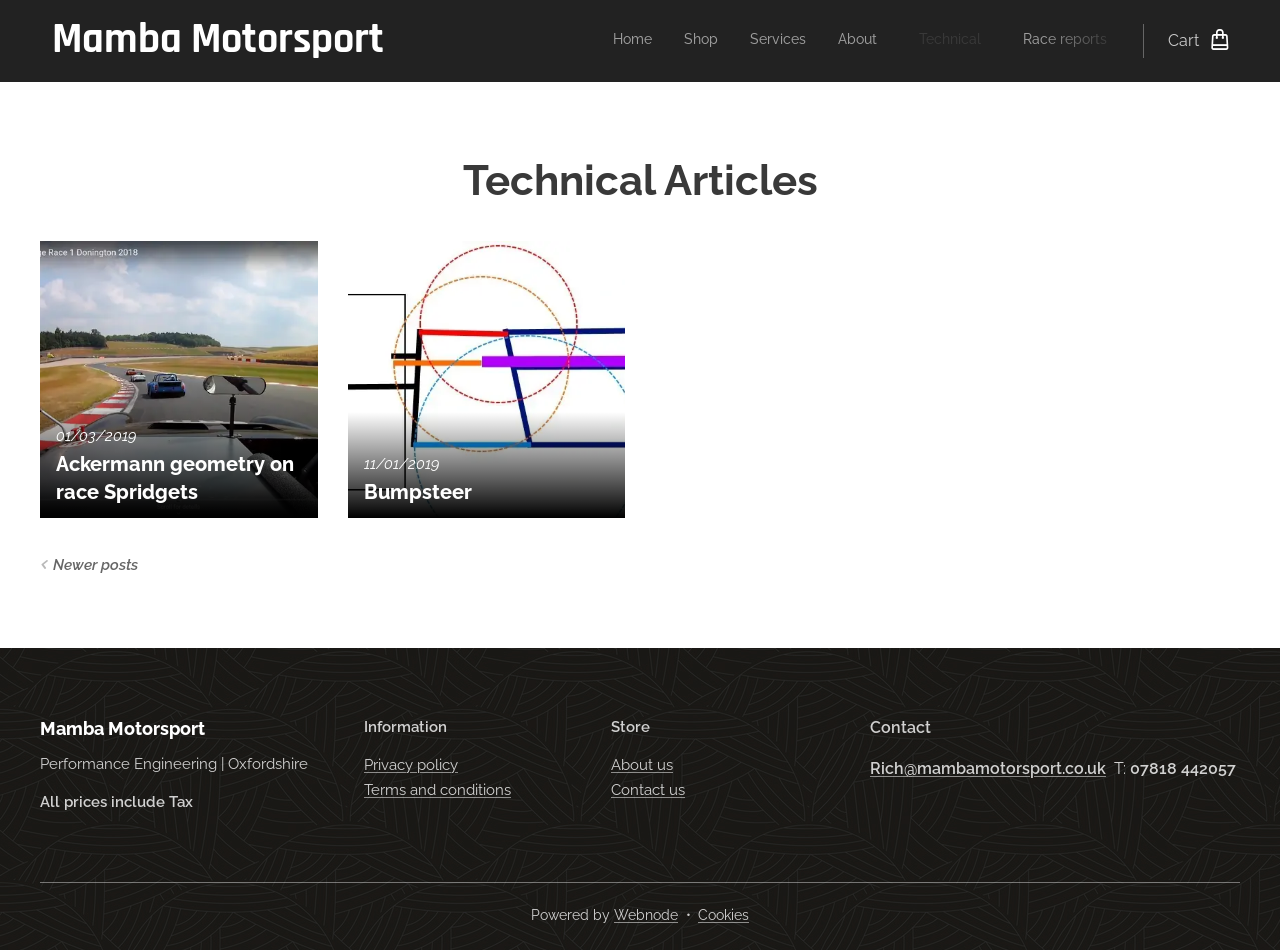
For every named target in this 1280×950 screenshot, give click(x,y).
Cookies (723, 915)
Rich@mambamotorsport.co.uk (988, 768)
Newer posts (95, 565)
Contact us (648, 790)
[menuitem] (932, 41)
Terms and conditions (437, 790)
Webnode (646, 915)
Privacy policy (411, 766)
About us (642, 766)
